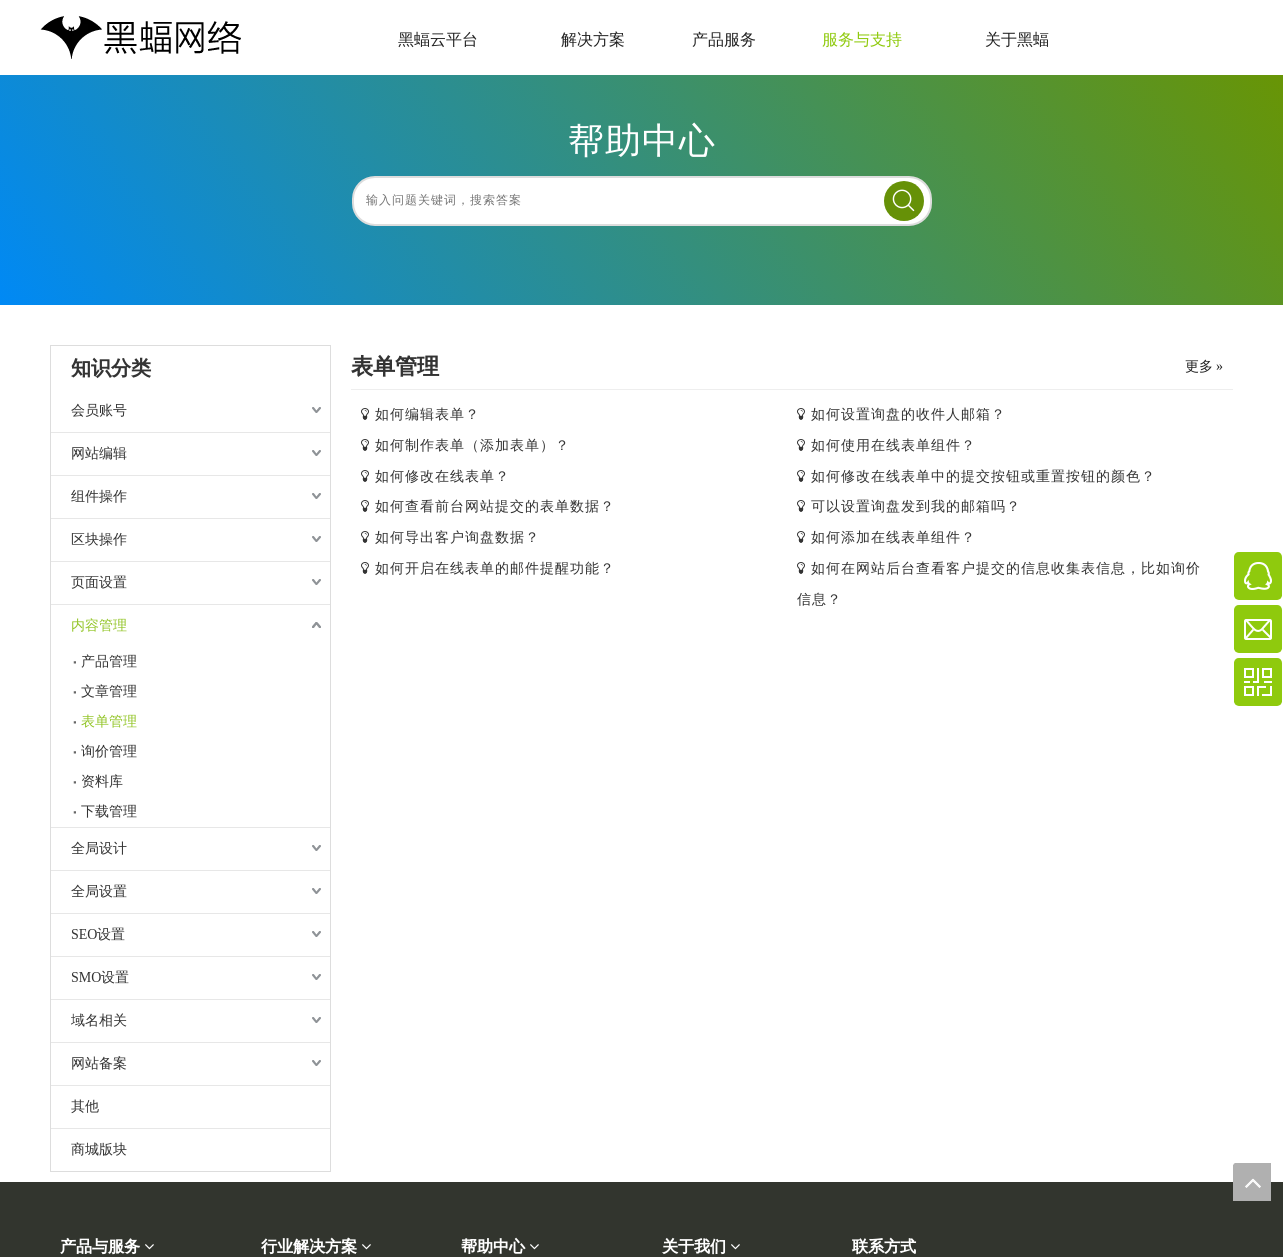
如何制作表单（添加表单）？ (472, 445)
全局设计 (99, 848)
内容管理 (99, 625)
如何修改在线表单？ (442, 476)
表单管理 (109, 721)
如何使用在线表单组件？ (893, 445)
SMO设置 (100, 977)
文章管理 (109, 691)
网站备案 (99, 1063)
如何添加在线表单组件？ (893, 537)
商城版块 (99, 1149)
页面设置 (99, 582)
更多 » (1204, 367)
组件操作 (99, 496)
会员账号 (99, 410)
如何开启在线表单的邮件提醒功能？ (495, 568)
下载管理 (109, 811)
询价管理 (109, 751)
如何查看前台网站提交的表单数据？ (495, 506)
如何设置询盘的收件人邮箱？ (908, 414)
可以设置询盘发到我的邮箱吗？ (916, 506)
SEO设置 (98, 934)
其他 (85, 1106)
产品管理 (109, 661)
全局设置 (99, 891)
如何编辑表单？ (427, 414)
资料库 (102, 781)
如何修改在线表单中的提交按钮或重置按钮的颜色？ (983, 476)
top (1252, 1182)
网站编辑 (99, 453)
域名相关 (99, 1020)
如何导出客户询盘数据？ (457, 537)
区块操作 (99, 539)
